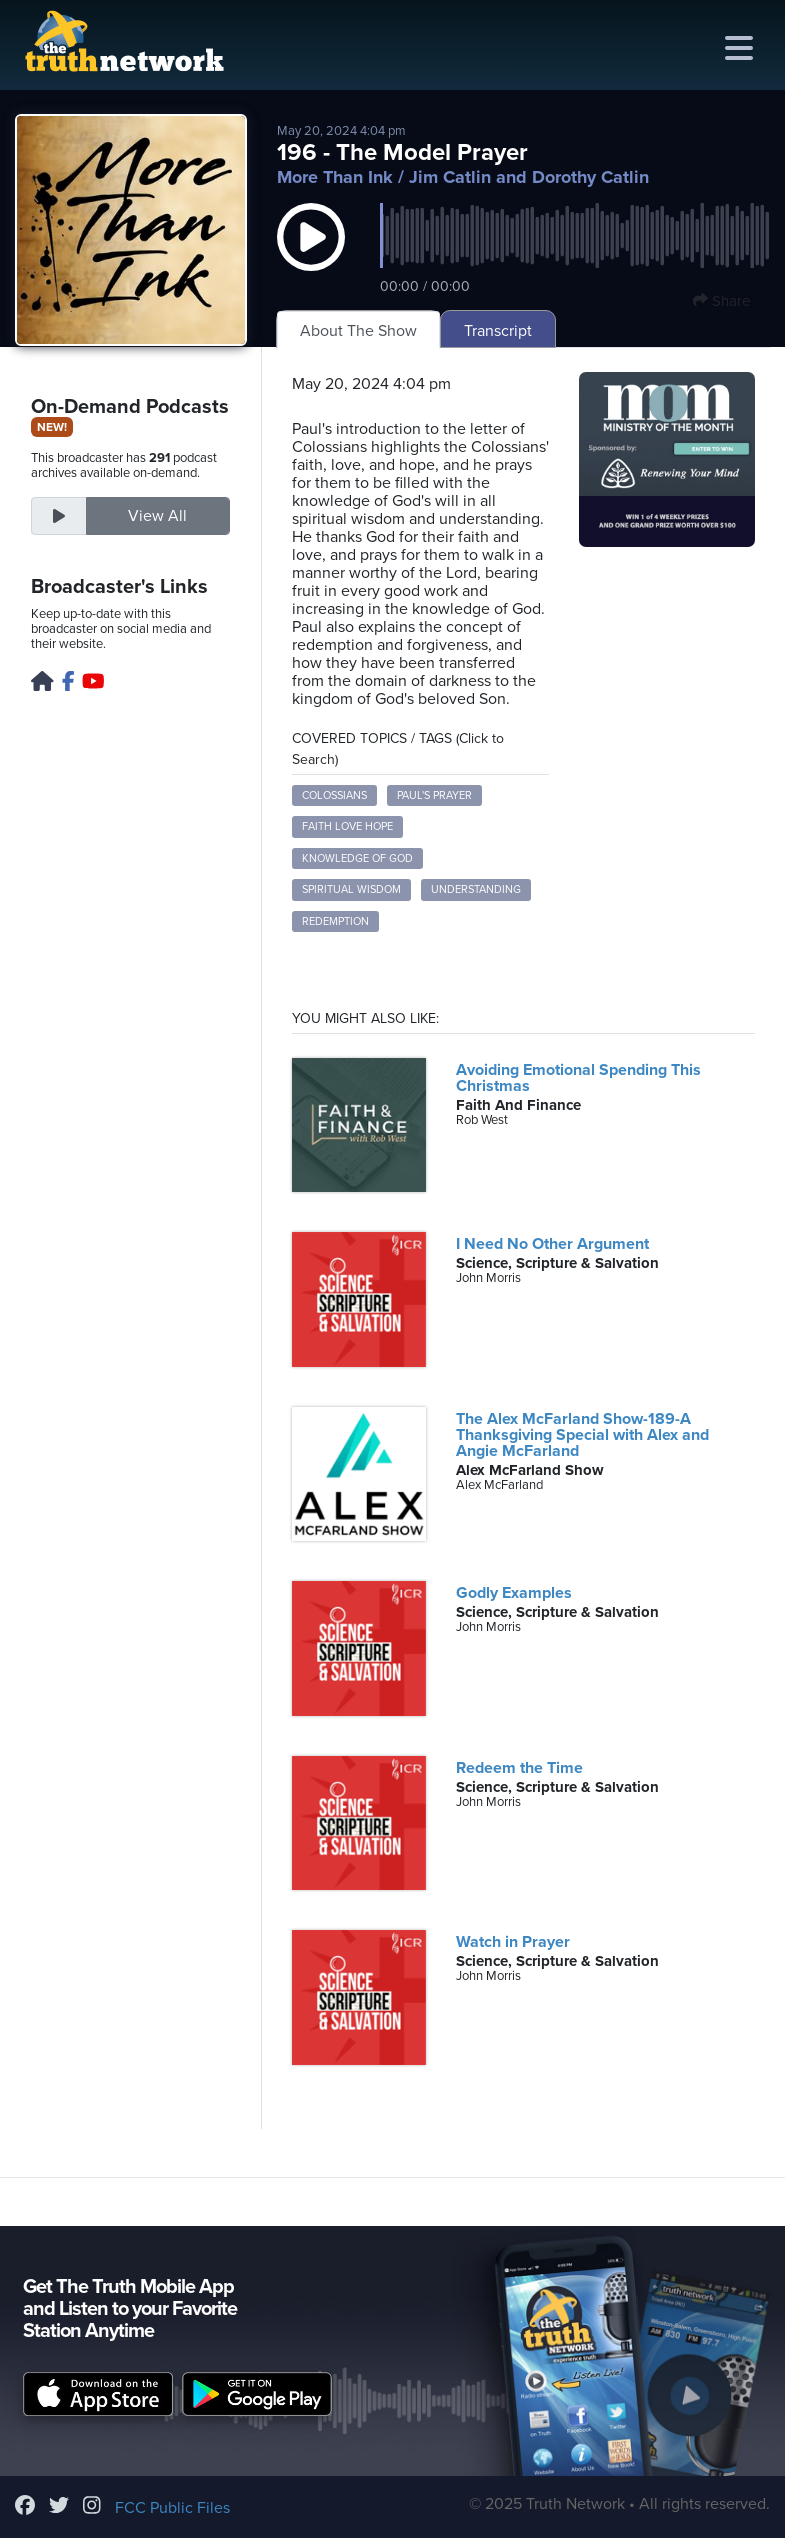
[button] (311, 257)
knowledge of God (357, 858)
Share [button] (721, 301)
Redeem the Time (519, 1768)
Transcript (498, 331)
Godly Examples (514, 1593)
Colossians (334, 795)
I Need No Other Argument (552, 1244)
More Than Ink (335, 177)
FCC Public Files (172, 2508)
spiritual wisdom (351, 889)
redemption (335, 921)
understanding (476, 889)
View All (157, 516)
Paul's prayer (434, 795)
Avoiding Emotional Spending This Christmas (578, 1078)
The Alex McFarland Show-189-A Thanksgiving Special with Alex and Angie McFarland (582, 1435)
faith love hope (347, 826)
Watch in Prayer (513, 1942)
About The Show (358, 331)
